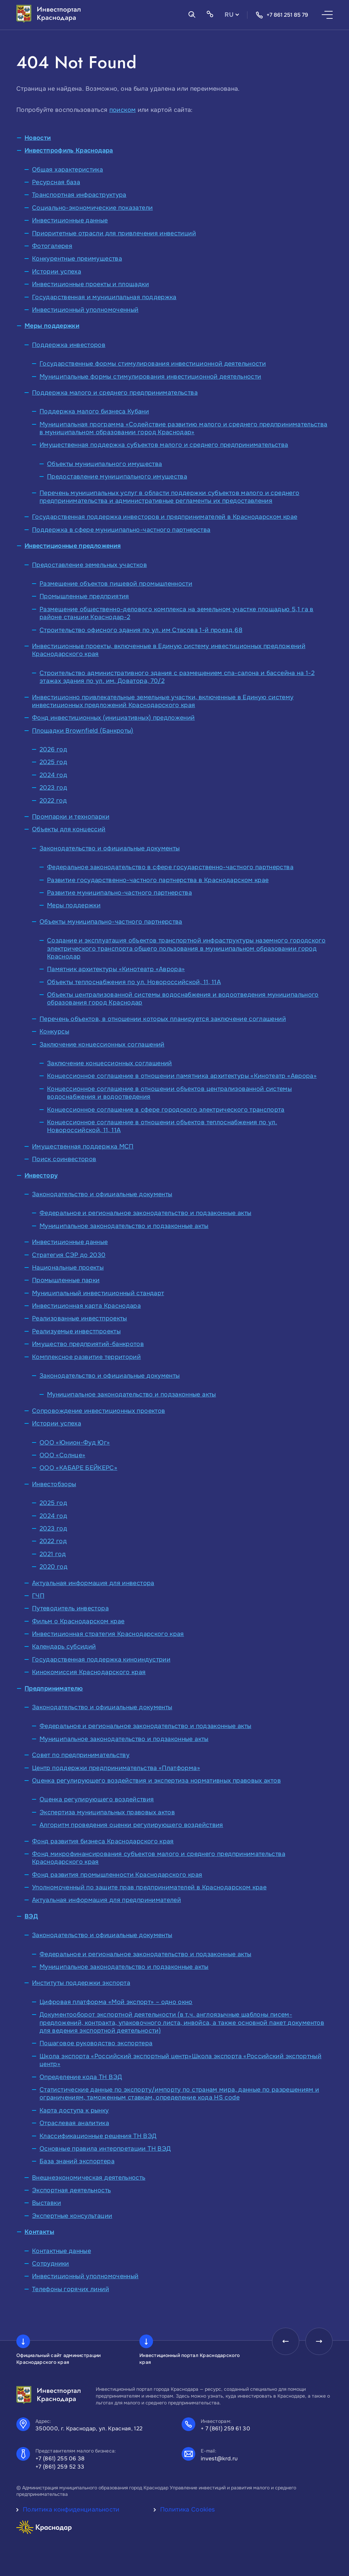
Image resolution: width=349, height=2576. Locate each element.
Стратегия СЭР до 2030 (69, 1255)
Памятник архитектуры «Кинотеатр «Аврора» (116, 969)
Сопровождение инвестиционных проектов (98, 1411)
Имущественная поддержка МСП (83, 1146)
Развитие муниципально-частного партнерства (119, 892)
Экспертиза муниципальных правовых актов (107, 1812)
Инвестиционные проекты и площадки (90, 284)
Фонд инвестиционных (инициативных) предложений (113, 717)
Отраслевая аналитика (74, 2123)
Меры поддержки (52, 326)
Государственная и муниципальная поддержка (104, 297)
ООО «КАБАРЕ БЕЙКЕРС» (78, 1468)
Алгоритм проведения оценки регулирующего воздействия (131, 1825)
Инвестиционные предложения (73, 546)
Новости (38, 138)
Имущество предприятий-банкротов (88, 1344)
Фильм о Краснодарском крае (78, 1621)
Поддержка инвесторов (68, 345)
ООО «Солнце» (62, 1455)
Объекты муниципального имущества (104, 464)
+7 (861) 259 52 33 (60, 2466)
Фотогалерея (52, 246)
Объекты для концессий (69, 829)
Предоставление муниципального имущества (117, 476)
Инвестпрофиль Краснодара (69, 150)
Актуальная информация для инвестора (93, 1583)
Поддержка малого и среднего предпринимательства (115, 392)
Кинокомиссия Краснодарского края (89, 1672)
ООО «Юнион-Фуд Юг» (75, 1442)
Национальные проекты (68, 1267)
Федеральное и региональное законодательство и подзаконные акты (145, 1213)
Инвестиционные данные (70, 220)
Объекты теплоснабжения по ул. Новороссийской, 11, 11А (134, 982)
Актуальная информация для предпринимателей (106, 1900)
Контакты (39, 2232)
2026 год (53, 749)
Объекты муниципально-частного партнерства (111, 921)
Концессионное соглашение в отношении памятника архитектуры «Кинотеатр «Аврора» (182, 1076)
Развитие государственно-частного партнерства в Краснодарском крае (158, 880)
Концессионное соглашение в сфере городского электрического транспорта (166, 1109)
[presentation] (285, 2341)
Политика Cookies (187, 2509)
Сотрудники (50, 2263)
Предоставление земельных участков (89, 565)
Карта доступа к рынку (74, 2110)
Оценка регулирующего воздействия (97, 1799)
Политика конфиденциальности (71, 2509)
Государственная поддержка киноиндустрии (101, 1659)
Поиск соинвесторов (64, 1159)
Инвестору (41, 1175)
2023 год (53, 787)
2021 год (53, 1554)
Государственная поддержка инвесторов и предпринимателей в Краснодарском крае (164, 517)
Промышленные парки (66, 1280)
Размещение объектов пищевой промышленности (116, 583)
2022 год (53, 800)
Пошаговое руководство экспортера (96, 2043)
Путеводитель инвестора (70, 1608)
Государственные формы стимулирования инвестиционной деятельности (153, 363)
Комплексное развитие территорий (86, 1357)
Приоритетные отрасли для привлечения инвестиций (114, 233)
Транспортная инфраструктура (79, 195)
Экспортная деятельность (71, 2190)
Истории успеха (56, 271)
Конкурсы (54, 1031)
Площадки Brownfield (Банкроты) (83, 730)
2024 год (53, 775)
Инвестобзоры (54, 1484)
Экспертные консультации (72, 2216)
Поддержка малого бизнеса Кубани (94, 411)
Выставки (46, 2203)
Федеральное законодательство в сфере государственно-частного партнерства (170, 867)
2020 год (53, 1566)
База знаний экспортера (77, 2161)
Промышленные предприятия (84, 596)
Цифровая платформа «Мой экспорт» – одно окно (116, 2002)
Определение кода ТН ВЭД (81, 2077)
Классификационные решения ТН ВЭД (98, 2136)
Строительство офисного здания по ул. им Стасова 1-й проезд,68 (141, 630)
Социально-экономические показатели (92, 207)
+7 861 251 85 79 (282, 15)
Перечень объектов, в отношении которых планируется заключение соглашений (163, 1019)
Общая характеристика (67, 169)
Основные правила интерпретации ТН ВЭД (105, 2148)
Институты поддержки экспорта (81, 1983)
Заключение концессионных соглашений (102, 1044)
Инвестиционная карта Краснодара (86, 1305)
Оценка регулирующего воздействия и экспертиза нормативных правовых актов (156, 1780)
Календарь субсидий (64, 1646)
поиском (122, 110)
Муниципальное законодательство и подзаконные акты (124, 1226)
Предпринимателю (54, 1688)
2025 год (53, 762)
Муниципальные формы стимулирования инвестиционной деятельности (150, 376)
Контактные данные (61, 2251)
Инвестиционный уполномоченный (85, 309)
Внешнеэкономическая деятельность (89, 2177)
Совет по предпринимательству (81, 1755)
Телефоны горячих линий (70, 2289)
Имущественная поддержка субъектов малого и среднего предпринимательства (164, 445)
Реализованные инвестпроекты (79, 1318)
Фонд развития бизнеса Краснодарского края (103, 1841)
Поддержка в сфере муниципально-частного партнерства (121, 529)
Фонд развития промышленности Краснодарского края (117, 1874)
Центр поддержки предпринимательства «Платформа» (116, 1768)
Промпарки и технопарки (70, 816)
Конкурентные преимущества (77, 258)
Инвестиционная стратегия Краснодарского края (108, 1634)
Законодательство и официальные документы (110, 848)
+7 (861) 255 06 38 (60, 2458)
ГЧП (38, 1595)
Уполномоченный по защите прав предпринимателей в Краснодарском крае (149, 1887)
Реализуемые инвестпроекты (76, 1331)
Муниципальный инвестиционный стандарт (98, 1293)
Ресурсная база (56, 182)
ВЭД (31, 1916)
